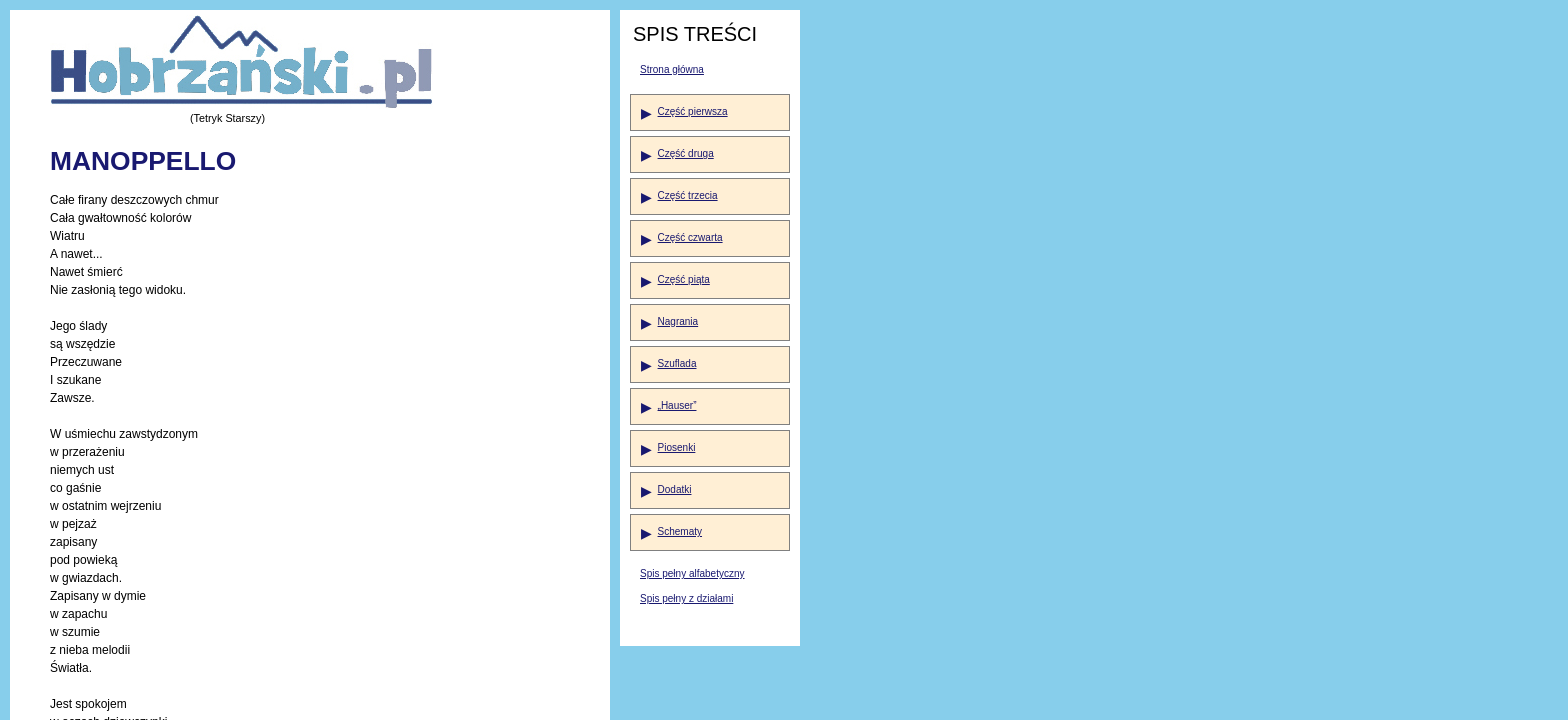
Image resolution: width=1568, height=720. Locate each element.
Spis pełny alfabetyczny (692, 573)
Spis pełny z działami (686, 598)
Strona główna (672, 69)
